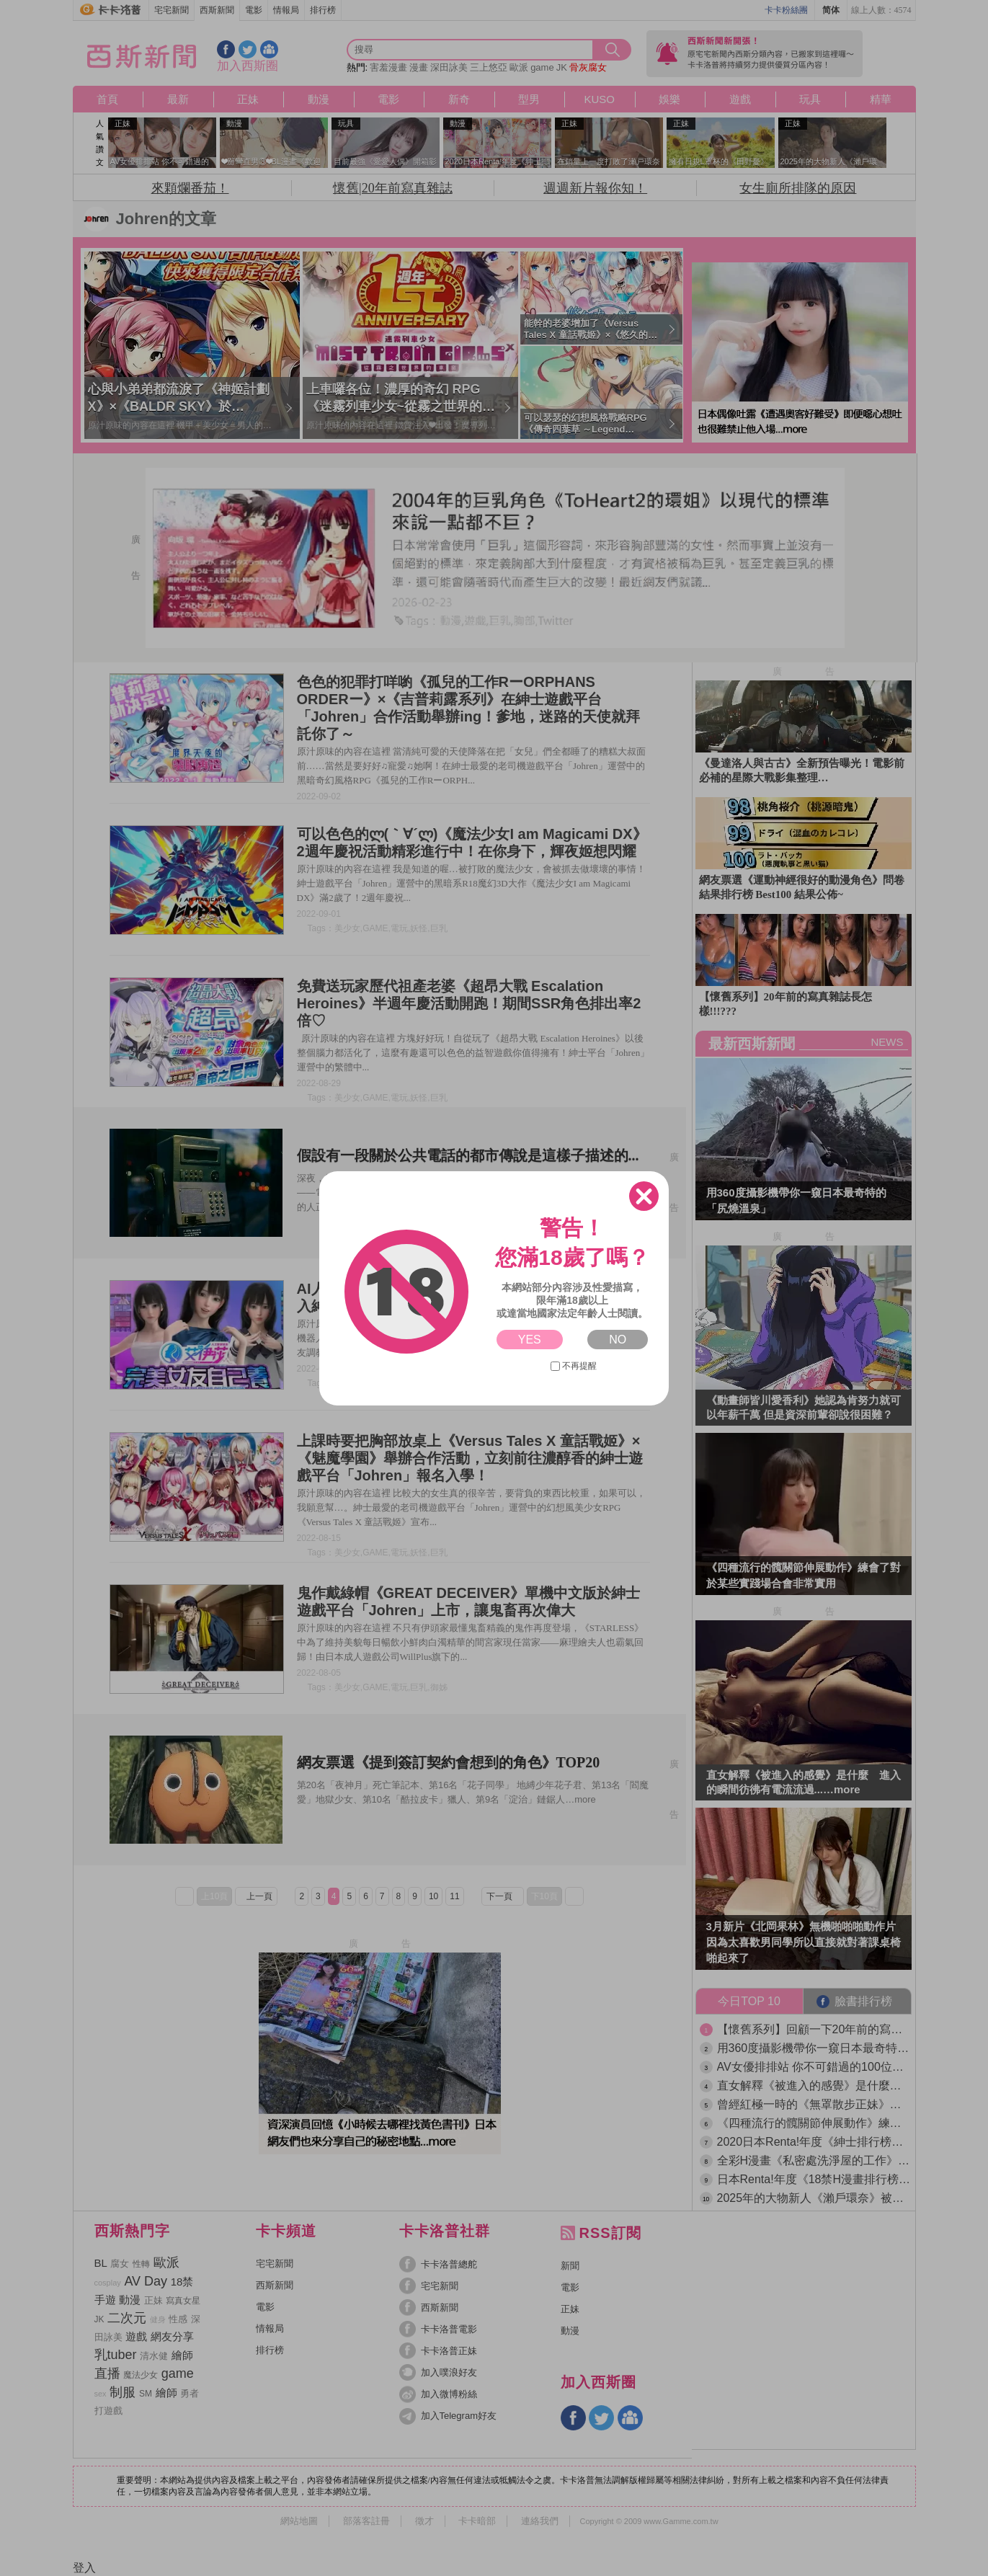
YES (529, 1339)
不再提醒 (574, 1366)
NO (617, 1339)
